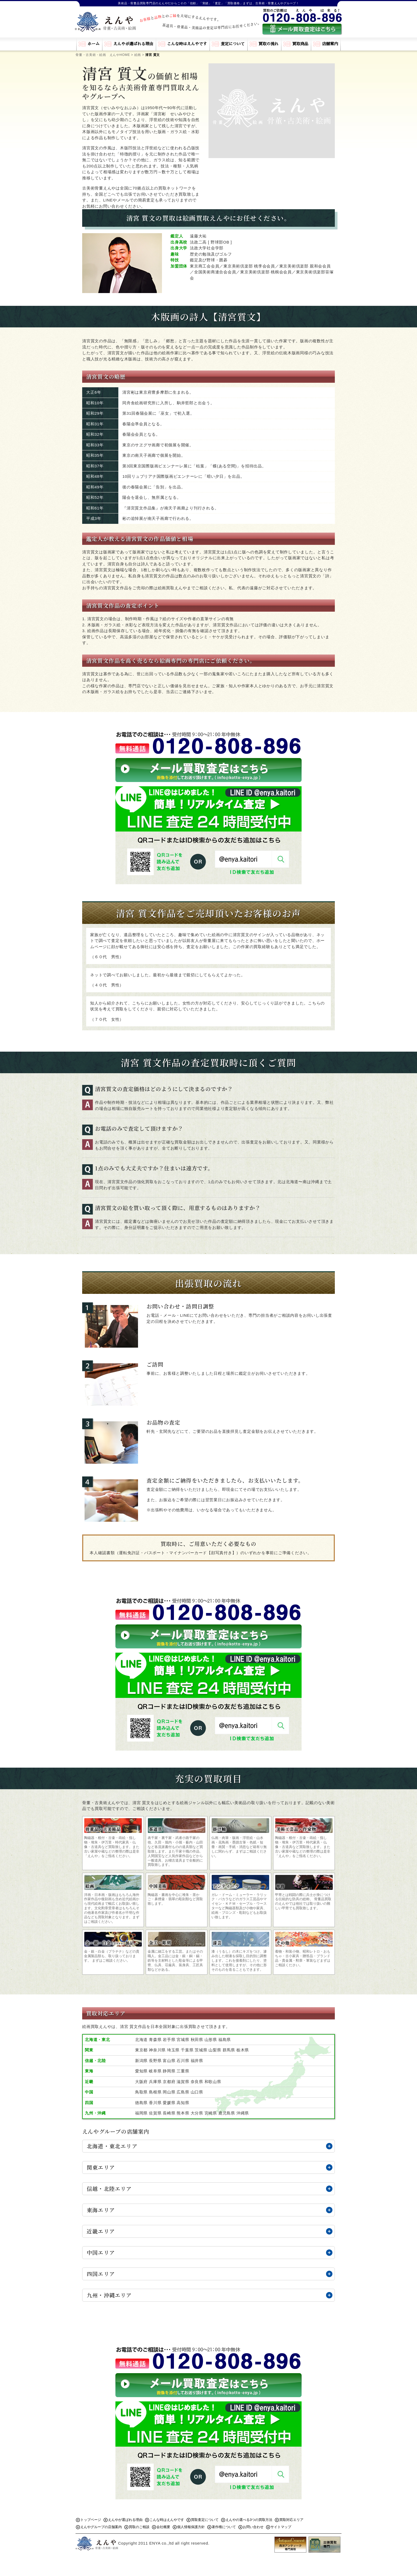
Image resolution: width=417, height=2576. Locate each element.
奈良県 (197, 2081)
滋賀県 (183, 2081)
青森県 (155, 2039)
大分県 (197, 2113)
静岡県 (169, 2071)
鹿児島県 (226, 2113)
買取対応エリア (291, 2520)
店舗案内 (330, 44)
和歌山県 (213, 2081)
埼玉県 (173, 2050)
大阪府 (141, 2081)
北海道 (141, 2039)
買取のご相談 (139, 2527)
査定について (233, 44)
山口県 (197, 2092)
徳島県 (141, 2102)
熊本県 (183, 2113)
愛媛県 (169, 2102)
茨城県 (201, 2050)
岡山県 (169, 2092)
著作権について (224, 2527)
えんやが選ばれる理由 (133, 44)
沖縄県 (242, 2113)
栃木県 (242, 2050)
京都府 (169, 2081)
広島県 (183, 2092)
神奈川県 (157, 2050)
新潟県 (141, 2060)
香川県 (155, 2102)
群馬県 (229, 2050)
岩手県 (169, 2039)
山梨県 (214, 2050)
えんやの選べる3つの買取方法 (249, 2520)
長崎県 (169, 2113)
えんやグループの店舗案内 (101, 2527)
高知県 (183, 2102)
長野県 (155, 2060)
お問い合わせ (253, 2527)
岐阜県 (155, 2071)
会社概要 (163, 2527)
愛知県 (141, 2071)
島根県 (155, 2092)
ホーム (93, 44)
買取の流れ (268, 44)
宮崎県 (211, 2113)
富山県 (169, 2060)
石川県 (183, 2060)
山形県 (211, 2039)
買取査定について (205, 2520)
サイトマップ (280, 2527)
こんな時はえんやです (187, 44)
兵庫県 (155, 2081)
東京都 (141, 2050)
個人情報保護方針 (191, 2527)
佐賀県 (155, 2113)
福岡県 (141, 2113)
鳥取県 (141, 2092)
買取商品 (300, 44)
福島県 (224, 2039)
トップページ (90, 2520)
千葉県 (187, 2050)
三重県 (183, 2071)
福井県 (197, 2060)
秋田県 (197, 2039)
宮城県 (183, 2039)
